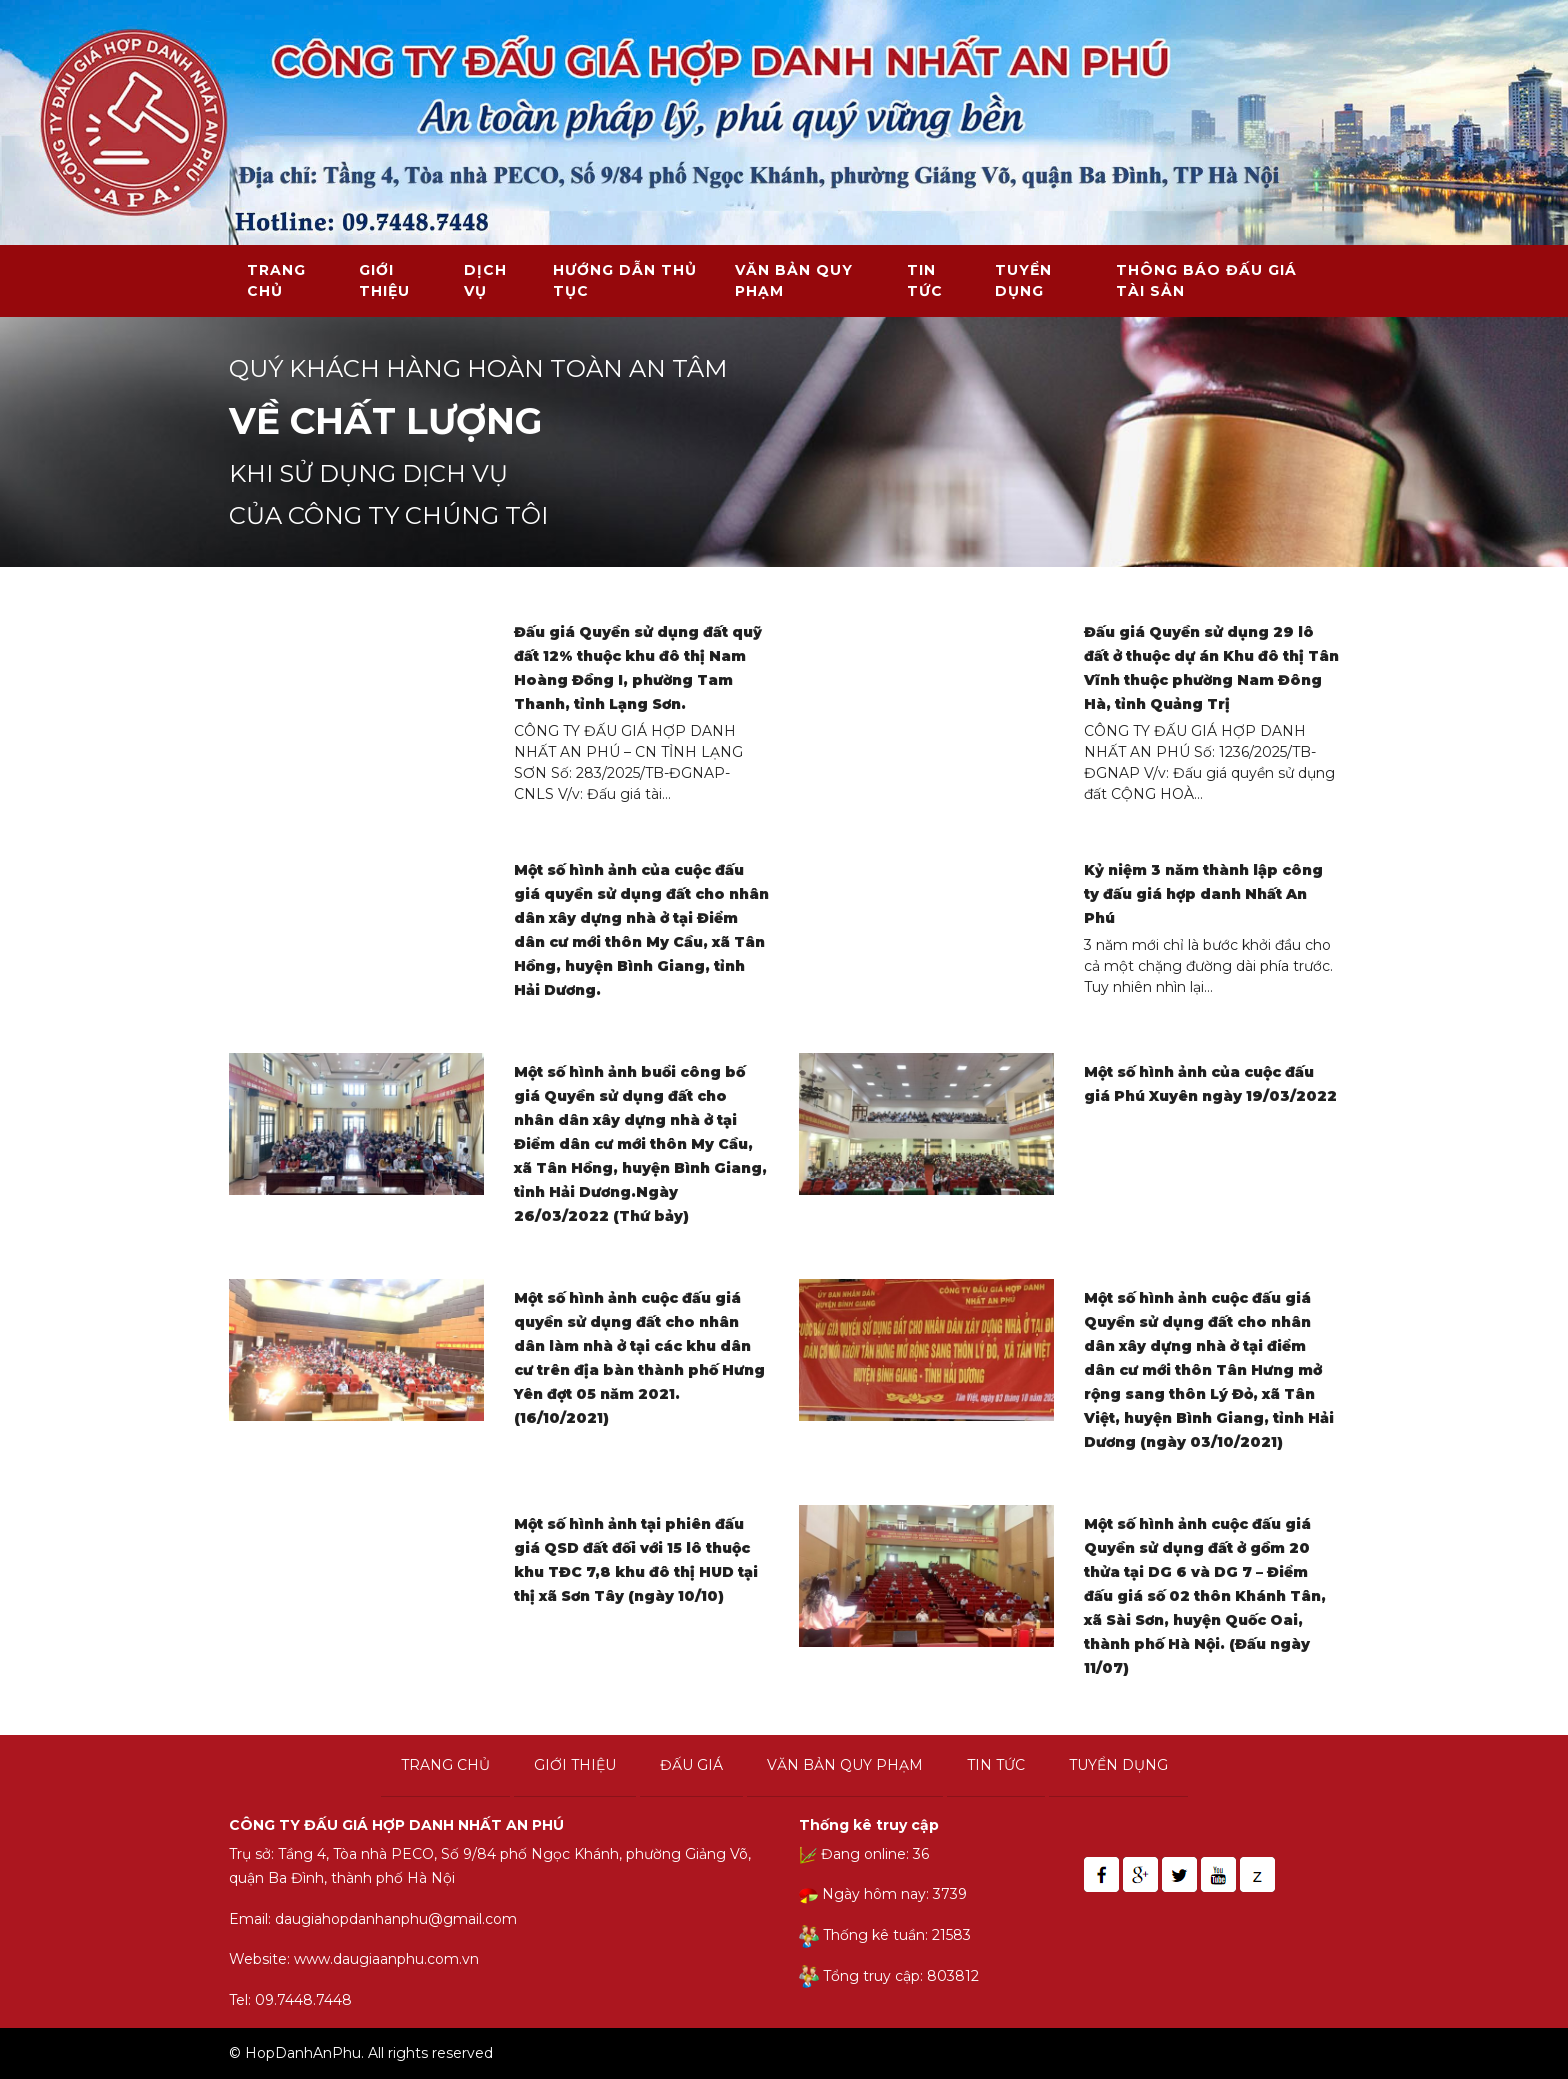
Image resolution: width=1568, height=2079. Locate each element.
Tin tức (925, 280)
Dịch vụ (485, 280)
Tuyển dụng (1023, 280)
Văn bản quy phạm (794, 280)
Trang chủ (276, 280)
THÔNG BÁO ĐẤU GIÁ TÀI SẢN (1206, 280)
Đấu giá (691, 1765)
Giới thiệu (384, 280)
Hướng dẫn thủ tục (625, 280)
